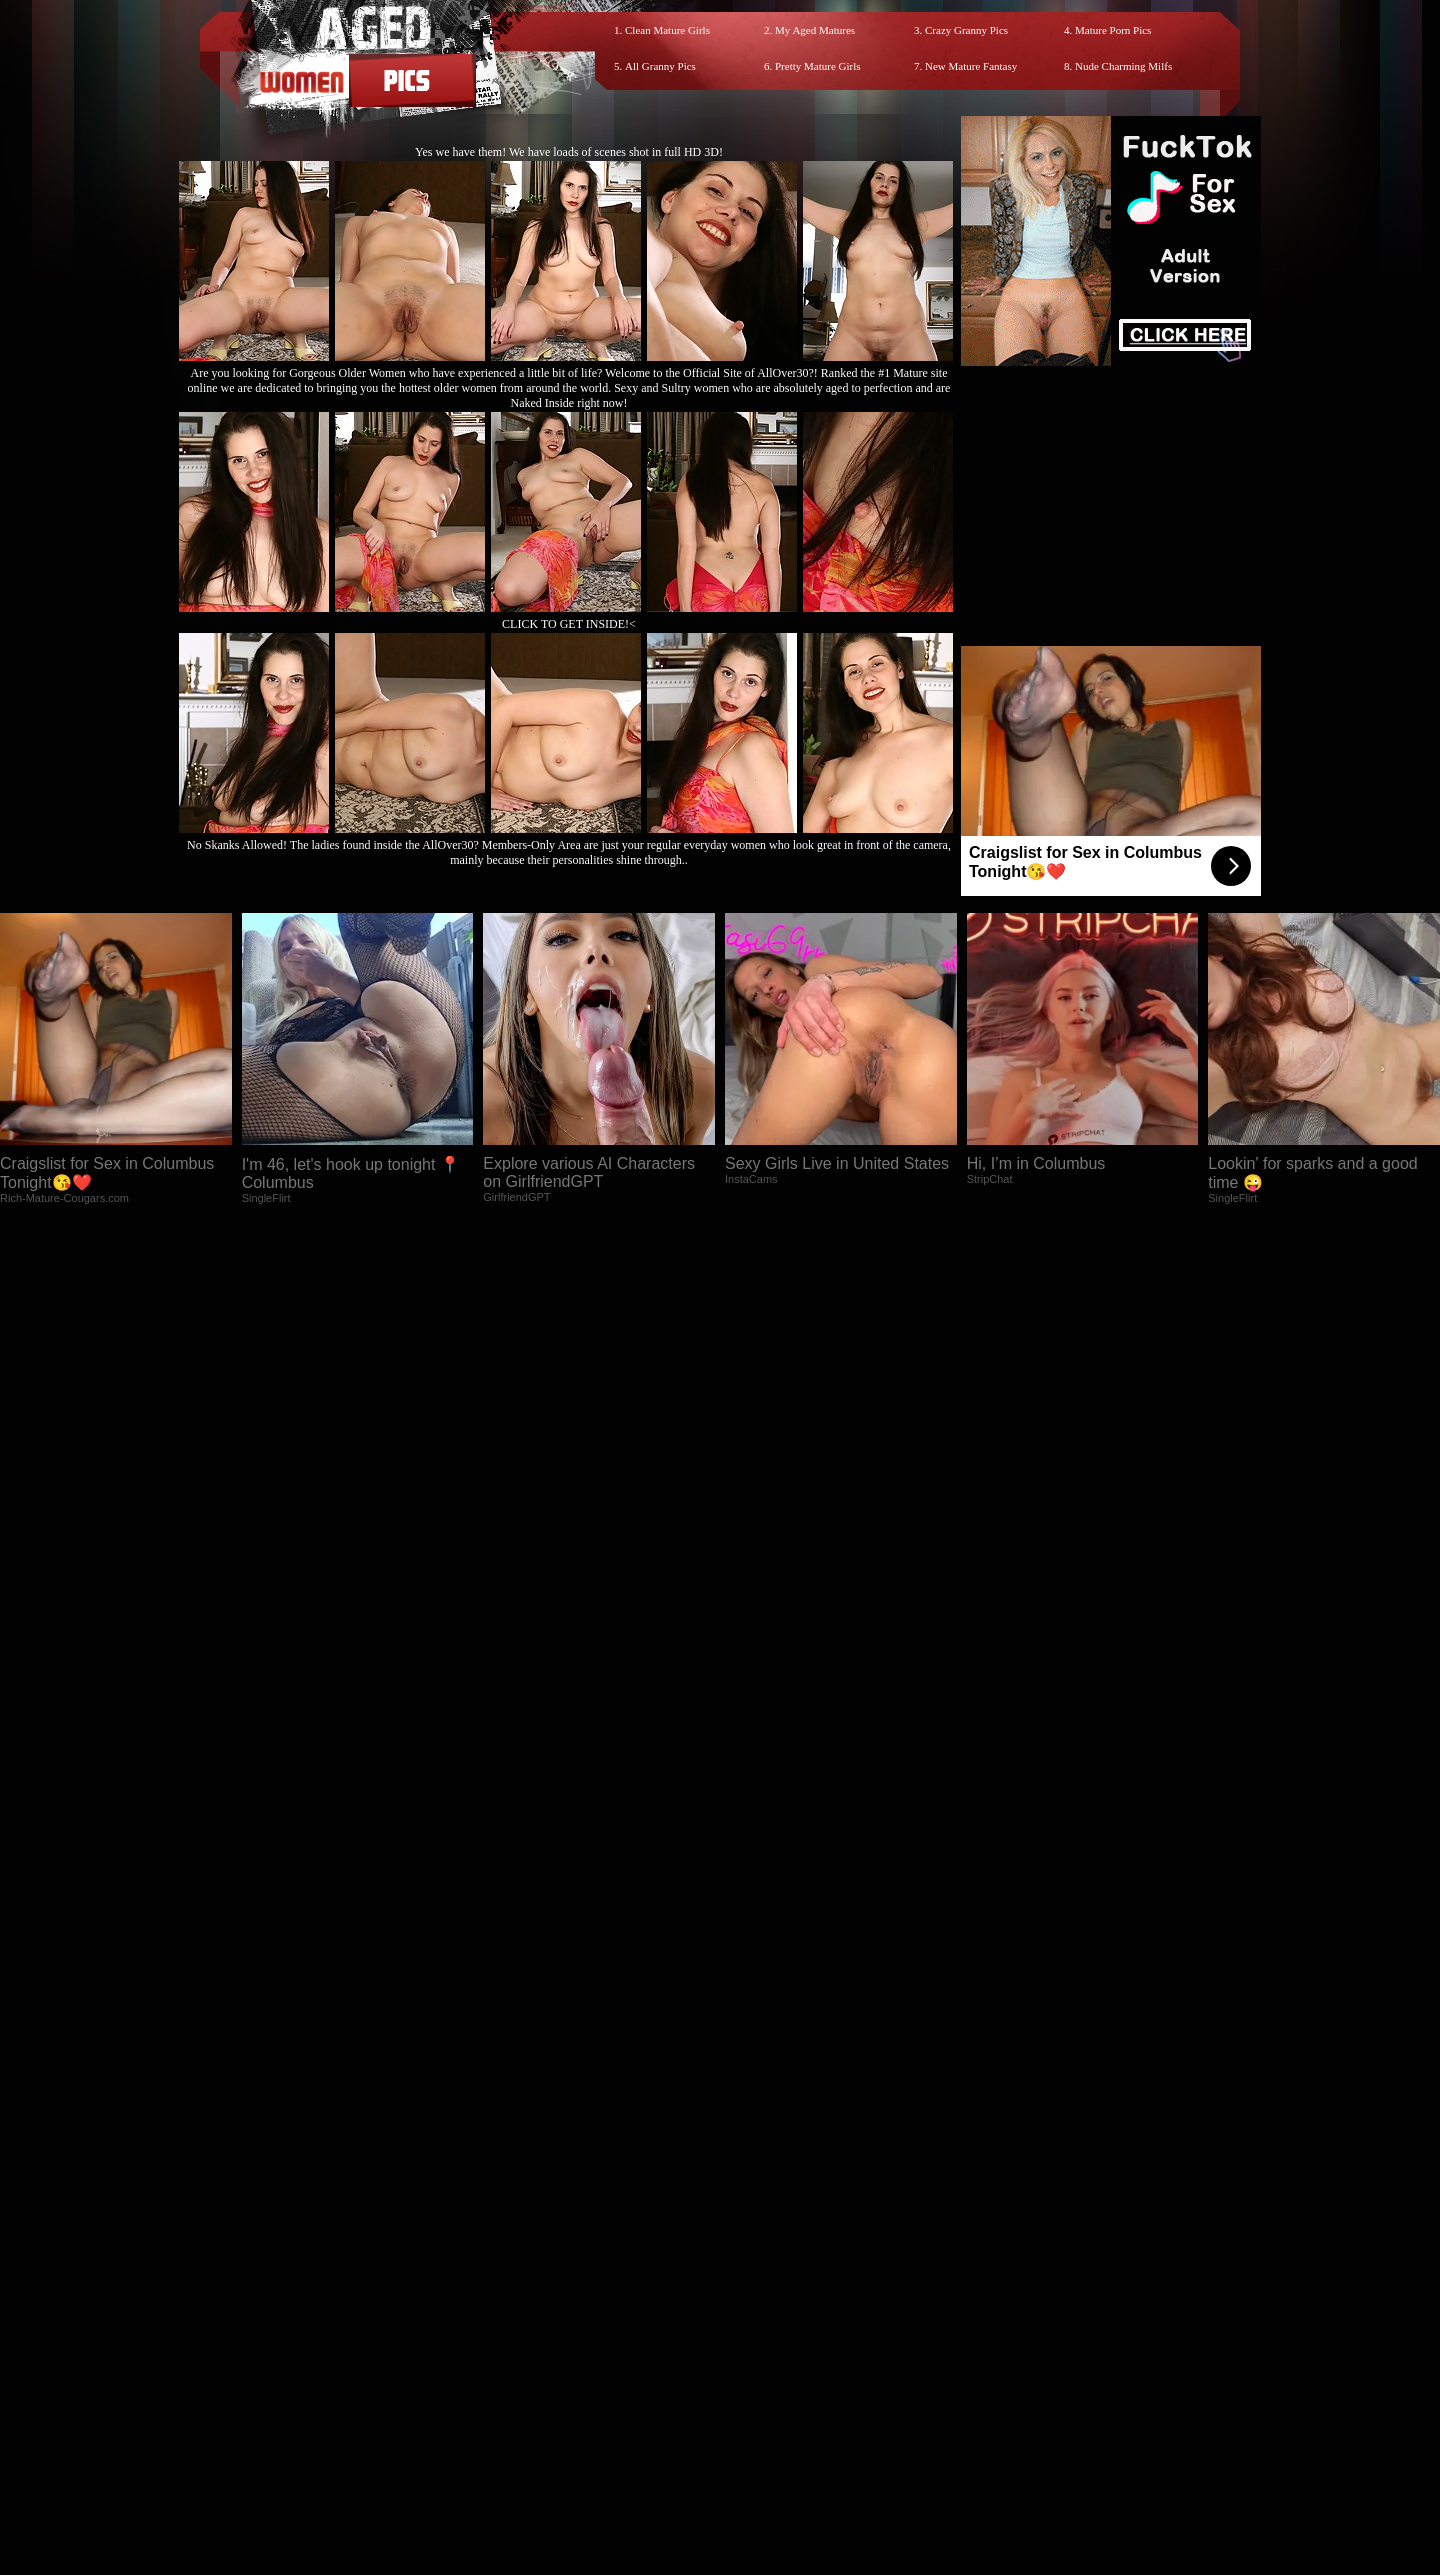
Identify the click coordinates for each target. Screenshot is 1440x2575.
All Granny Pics (660, 66)
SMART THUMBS (755, 2145)
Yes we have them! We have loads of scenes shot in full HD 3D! (569, 152)
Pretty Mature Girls (818, 66)
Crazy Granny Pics (966, 30)
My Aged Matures (815, 30)
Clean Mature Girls (667, 30)
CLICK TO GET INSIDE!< (569, 624)
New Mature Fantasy (971, 66)
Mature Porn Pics (1113, 30)
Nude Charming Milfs (1123, 66)
